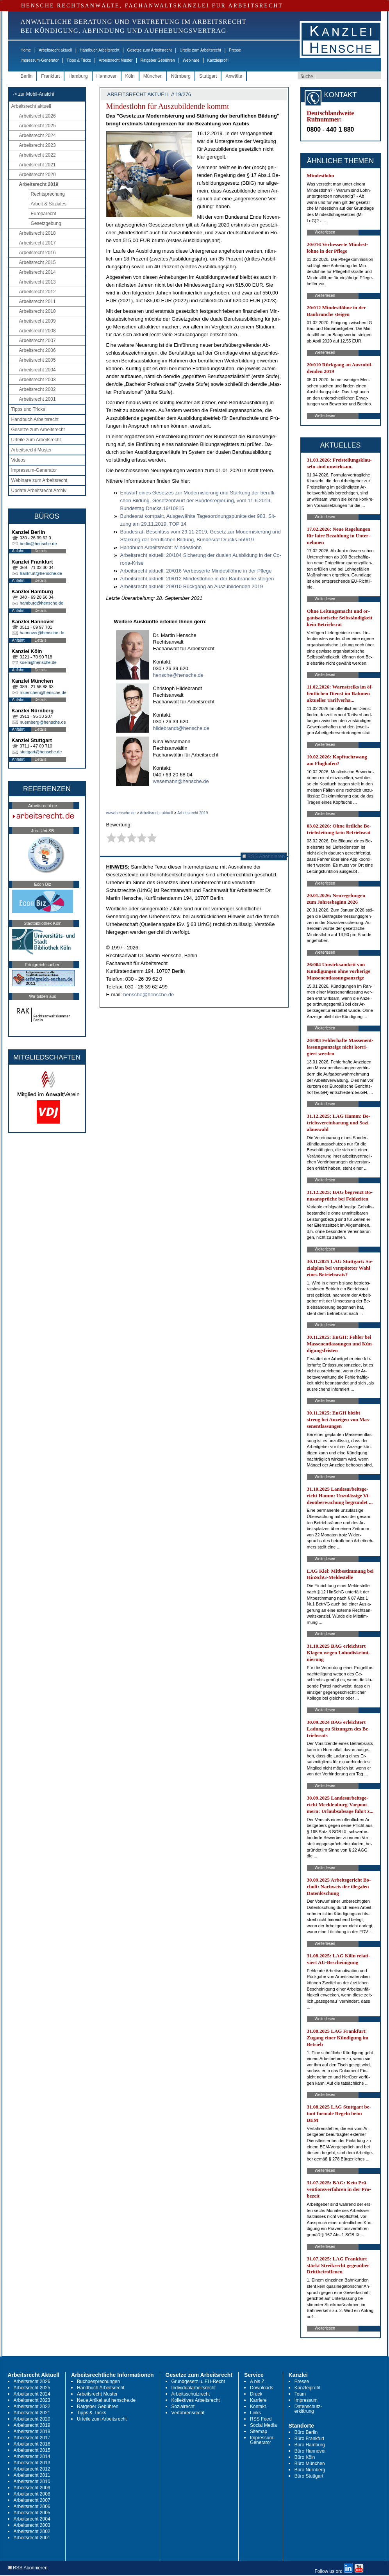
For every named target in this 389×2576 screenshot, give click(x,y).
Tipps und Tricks (28, 409)
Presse (235, 50)
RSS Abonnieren (264, 856)
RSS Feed (260, 2419)
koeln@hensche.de (38, 662)
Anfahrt (18, 551)
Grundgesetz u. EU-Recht (198, 2381)
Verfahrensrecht (188, 2412)
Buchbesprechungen (98, 2381)
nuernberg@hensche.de (43, 722)
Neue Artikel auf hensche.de (106, 2400)
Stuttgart (208, 76)
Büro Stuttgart (308, 2476)
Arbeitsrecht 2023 (37, 145)
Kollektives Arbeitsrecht (195, 2400)
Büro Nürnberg (309, 2470)
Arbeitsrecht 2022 (37, 155)
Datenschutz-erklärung (308, 2409)
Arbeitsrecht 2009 (37, 321)
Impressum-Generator (40, 60)
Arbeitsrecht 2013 (37, 282)
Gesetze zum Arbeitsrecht (149, 50)
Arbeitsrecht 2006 (37, 350)
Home (26, 50)
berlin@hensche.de (38, 543)
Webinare (191, 60)
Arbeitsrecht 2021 (37, 165)
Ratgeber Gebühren (157, 60)
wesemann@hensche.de (181, 781)
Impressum (306, 2400)
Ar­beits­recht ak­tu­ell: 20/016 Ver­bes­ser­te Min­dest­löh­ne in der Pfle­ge (196, 571)
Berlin (27, 76)
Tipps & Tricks (78, 60)
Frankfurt (50, 76)
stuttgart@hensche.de (41, 751)
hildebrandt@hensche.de (181, 728)
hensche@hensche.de (178, 675)
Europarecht (43, 213)
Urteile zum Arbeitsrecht (200, 50)
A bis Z (257, 2381)
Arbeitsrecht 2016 (37, 252)
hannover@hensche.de (42, 632)
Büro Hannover (310, 2451)
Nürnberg (181, 76)
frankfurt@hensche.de (41, 573)
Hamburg (77, 76)
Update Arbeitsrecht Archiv (38, 490)
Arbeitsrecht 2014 (37, 272)
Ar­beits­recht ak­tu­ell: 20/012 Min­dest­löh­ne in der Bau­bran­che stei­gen (197, 579)
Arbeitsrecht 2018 (37, 233)
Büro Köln (304, 2457)
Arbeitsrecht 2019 (39, 184)
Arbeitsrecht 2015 (37, 262)
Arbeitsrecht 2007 (37, 340)
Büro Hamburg (309, 2445)
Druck (256, 2394)
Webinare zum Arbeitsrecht (39, 480)
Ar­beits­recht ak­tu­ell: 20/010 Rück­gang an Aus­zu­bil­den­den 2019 (191, 586)
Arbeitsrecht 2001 (37, 399)
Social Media (263, 2425)
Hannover (106, 76)
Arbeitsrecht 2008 (37, 331)
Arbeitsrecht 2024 (37, 135)
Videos (18, 460)
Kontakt (258, 2406)
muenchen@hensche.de (43, 692)
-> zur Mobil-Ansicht (33, 94)
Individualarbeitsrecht (193, 2387)
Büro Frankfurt (309, 2438)
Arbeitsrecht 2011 (37, 301)
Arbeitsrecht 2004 (37, 370)
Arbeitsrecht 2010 (37, 311)
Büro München (309, 2463)
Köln (130, 76)
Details (41, 551)
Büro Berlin (306, 2432)
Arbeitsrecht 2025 (37, 125)
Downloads (261, 2387)
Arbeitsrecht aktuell (55, 50)
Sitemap (258, 2431)
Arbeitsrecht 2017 (37, 243)
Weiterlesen (325, 232)
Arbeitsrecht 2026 (37, 116)
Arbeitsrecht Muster (116, 60)
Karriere (258, 2400)
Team (300, 2394)
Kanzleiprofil (217, 60)
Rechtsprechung (48, 194)
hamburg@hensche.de (41, 603)
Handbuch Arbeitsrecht (99, 50)
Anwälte (233, 76)
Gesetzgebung (46, 223)
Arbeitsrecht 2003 (37, 379)
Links (255, 2412)
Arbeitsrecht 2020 (37, 174)
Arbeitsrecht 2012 (37, 291)
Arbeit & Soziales (48, 204)
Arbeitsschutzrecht (190, 2394)
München (152, 76)
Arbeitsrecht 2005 (37, 360)
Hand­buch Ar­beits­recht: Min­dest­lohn (161, 547)
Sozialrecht (182, 2406)
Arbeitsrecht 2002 (37, 389)
